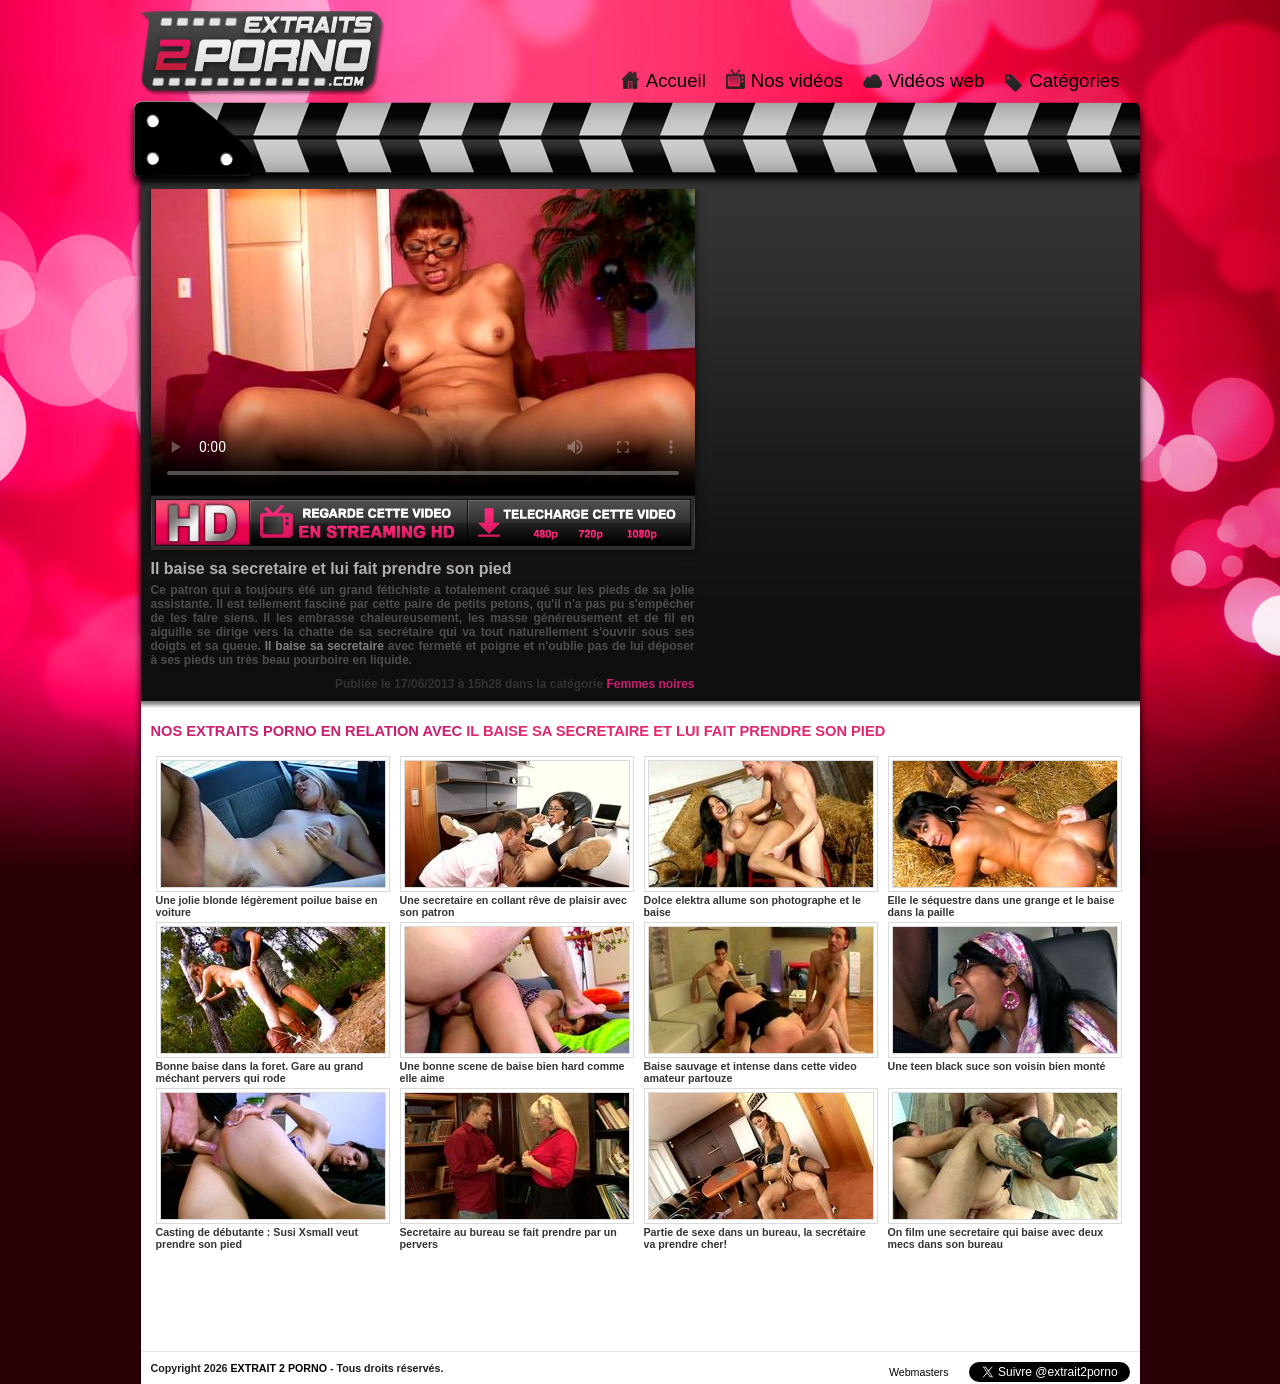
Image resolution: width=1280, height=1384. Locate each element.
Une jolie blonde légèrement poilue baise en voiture (273, 837)
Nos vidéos (797, 80)
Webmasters (919, 1372)
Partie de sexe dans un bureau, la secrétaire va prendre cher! (761, 1169)
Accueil (676, 80)
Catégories (1074, 80)
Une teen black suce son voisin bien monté (1005, 997)
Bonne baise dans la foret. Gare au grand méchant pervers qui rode (273, 1003)
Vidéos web (936, 80)
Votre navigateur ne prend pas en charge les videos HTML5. (423, 342)
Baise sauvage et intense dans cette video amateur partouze (761, 1003)
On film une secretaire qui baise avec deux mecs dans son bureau (1005, 1169)
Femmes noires (650, 684)
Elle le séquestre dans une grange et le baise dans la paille (1005, 837)
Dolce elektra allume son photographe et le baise (761, 837)
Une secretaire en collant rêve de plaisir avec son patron (517, 837)
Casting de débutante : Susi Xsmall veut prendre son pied (273, 1169)
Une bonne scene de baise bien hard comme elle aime (517, 1003)
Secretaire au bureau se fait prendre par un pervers (517, 1169)
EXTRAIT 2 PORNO (278, 1368)
